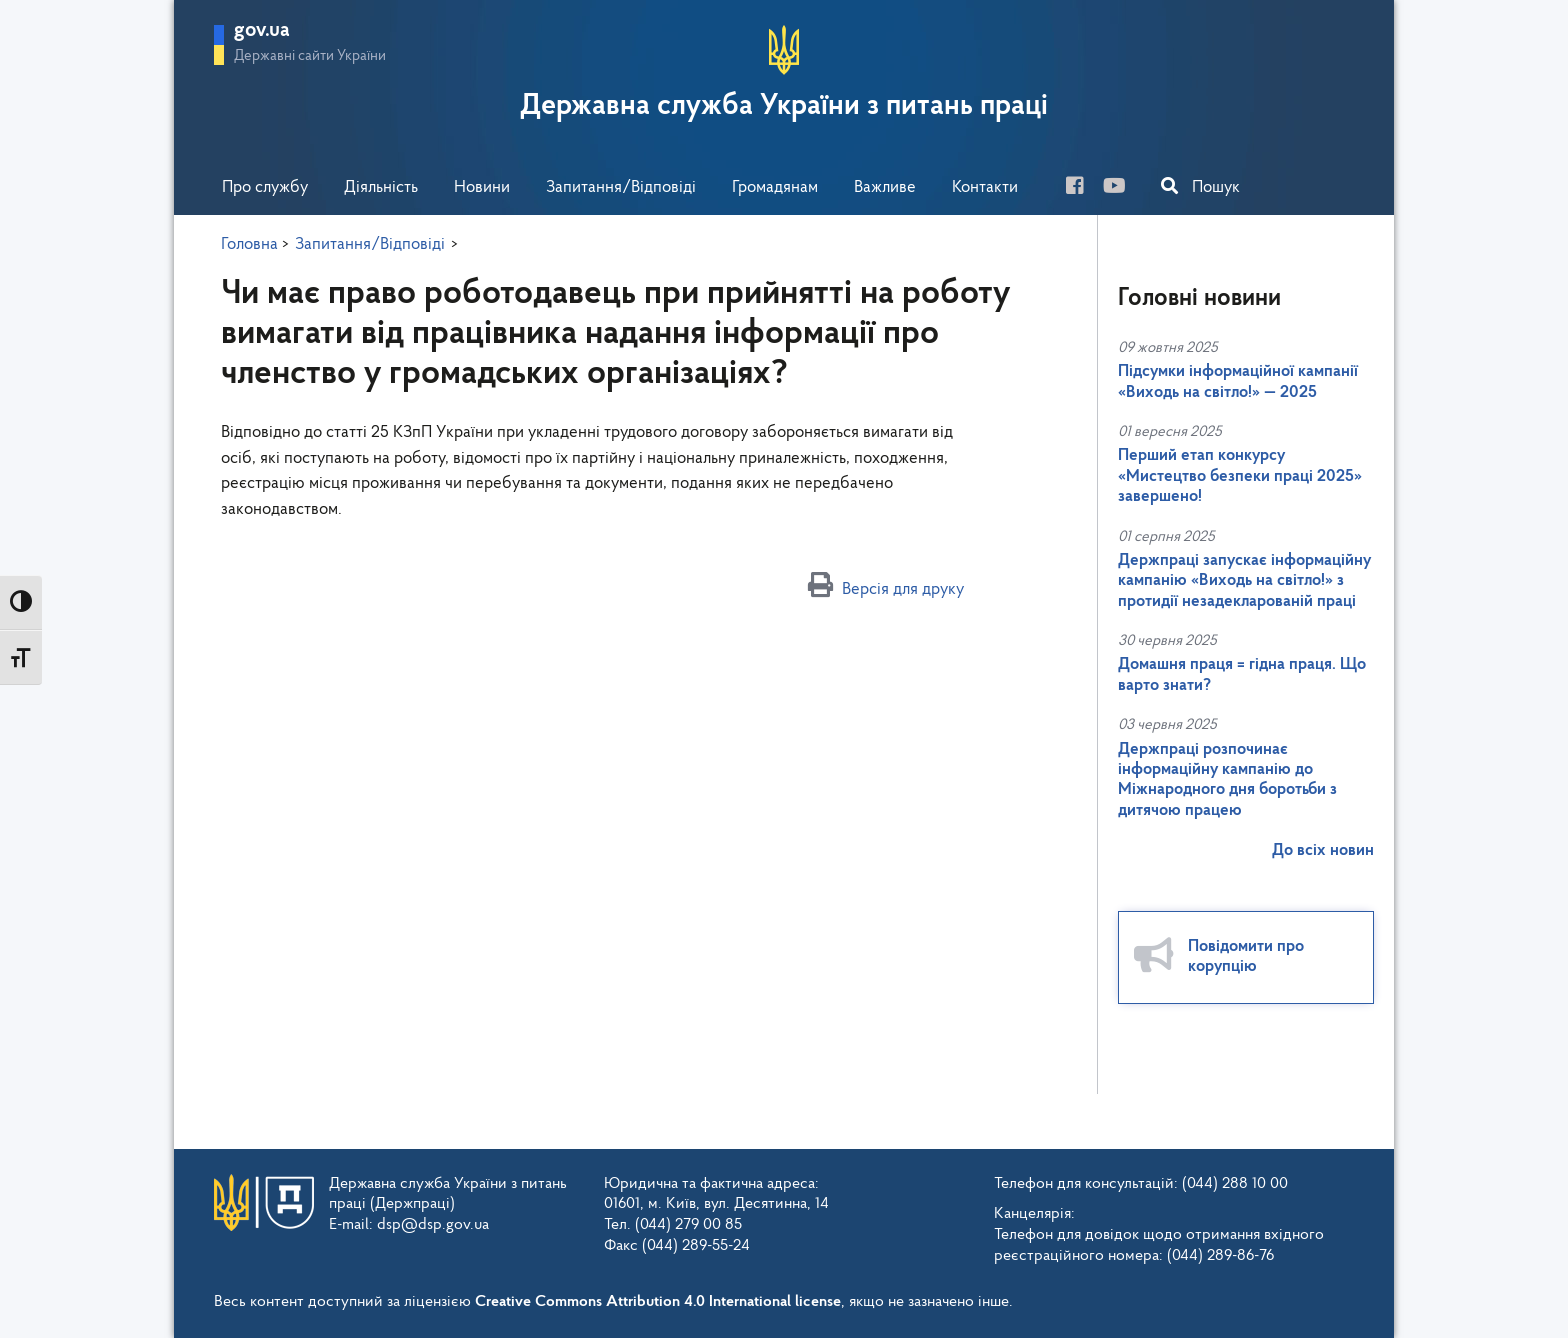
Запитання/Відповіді (621, 187)
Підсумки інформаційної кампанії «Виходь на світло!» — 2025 (1238, 381)
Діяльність (381, 187)
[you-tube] (1122, 188)
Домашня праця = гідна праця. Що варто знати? (1242, 674)
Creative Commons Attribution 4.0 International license (658, 1302)
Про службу (265, 187)
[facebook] (1082, 188)
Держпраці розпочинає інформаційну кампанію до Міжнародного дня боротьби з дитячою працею (1227, 780)
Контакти (985, 187)
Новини (482, 187)
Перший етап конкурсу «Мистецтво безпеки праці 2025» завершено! (1240, 476)
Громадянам (775, 187)
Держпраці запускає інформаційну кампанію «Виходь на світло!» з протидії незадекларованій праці (1244, 581)
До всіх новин (1323, 850)
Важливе (885, 187)
